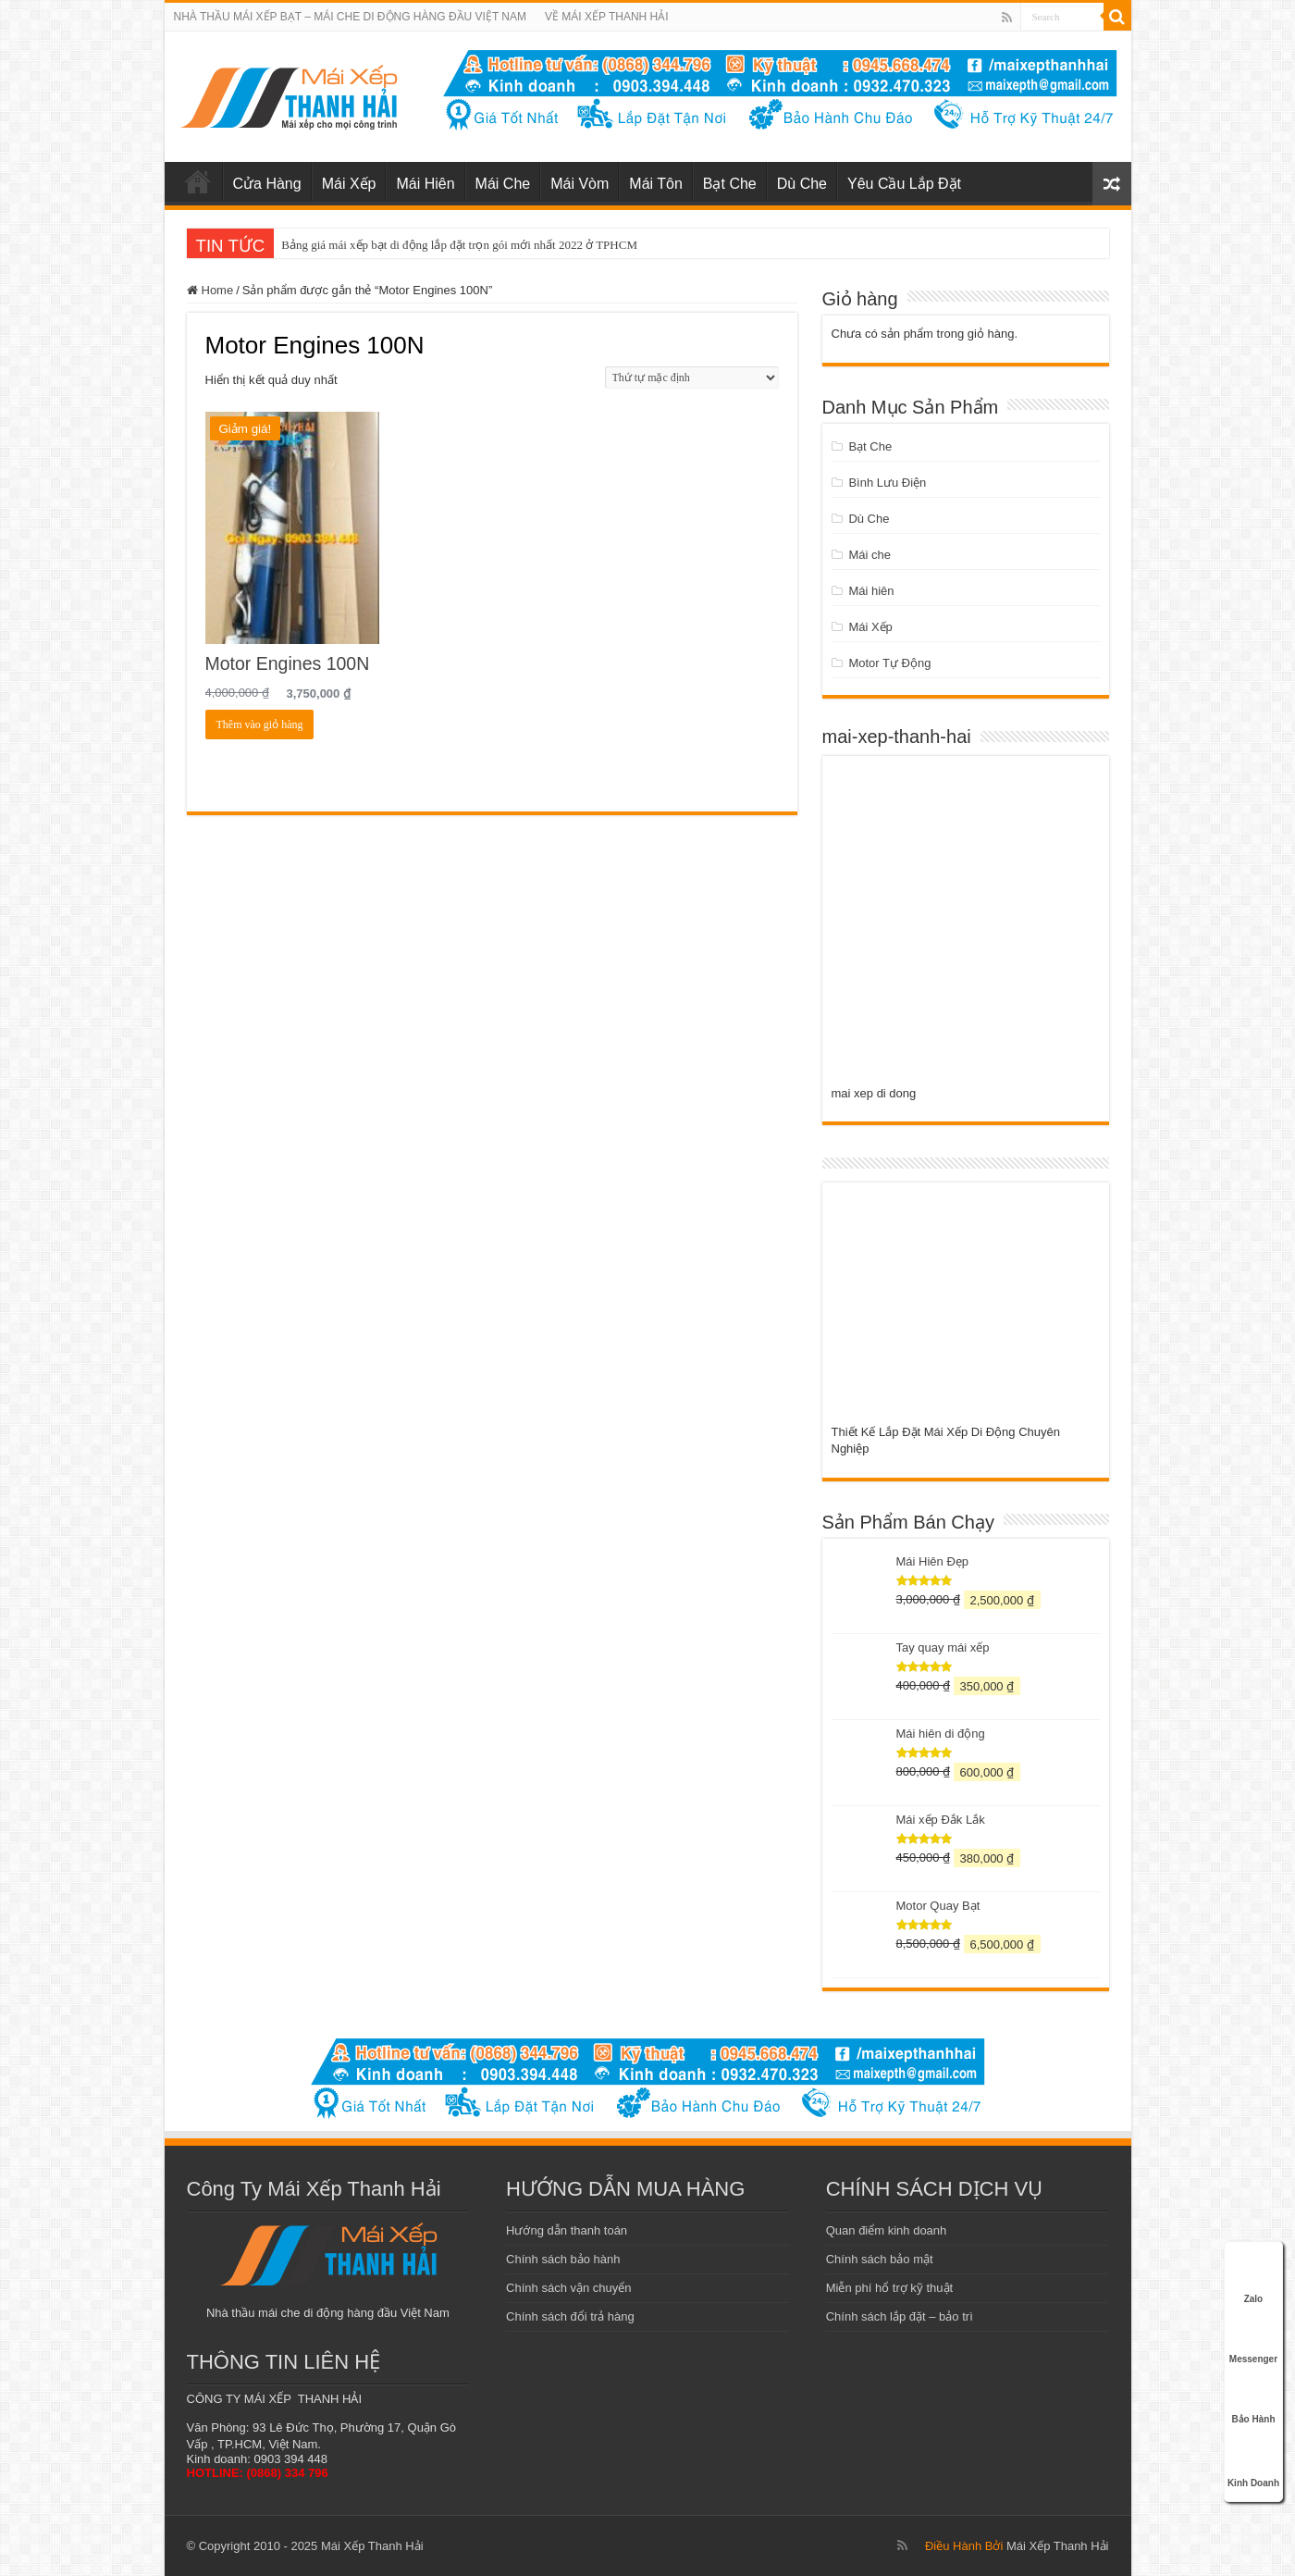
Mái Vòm (579, 184)
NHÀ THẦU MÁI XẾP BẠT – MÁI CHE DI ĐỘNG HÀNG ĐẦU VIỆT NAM (350, 16)
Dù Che (802, 184)
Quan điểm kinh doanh (886, 2230)
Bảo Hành (1253, 2399)
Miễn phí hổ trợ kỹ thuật (889, 2288)
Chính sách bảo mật (879, 2259)
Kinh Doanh (1253, 2460)
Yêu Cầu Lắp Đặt (904, 184)
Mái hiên (871, 591)
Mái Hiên (425, 184)
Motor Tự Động (889, 663)
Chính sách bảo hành (563, 2259)
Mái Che (503, 184)
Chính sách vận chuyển (568, 2288)
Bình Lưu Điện (887, 482)
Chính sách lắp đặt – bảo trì (899, 2316)
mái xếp (198, 181)
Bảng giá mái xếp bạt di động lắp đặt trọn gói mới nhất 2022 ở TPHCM (459, 245)
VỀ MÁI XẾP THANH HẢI (607, 16)
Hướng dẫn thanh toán (566, 2230)
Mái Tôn (656, 184)
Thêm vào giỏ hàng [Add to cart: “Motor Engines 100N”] (259, 724)
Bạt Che (730, 184)
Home (218, 290)
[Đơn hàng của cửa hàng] (692, 377)
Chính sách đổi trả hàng (570, 2316)
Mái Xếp (349, 184)
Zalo (1253, 2279)
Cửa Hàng (267, 184)
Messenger (1253, 2339)
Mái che (869, 555)
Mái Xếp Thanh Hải (1057, 2546)
